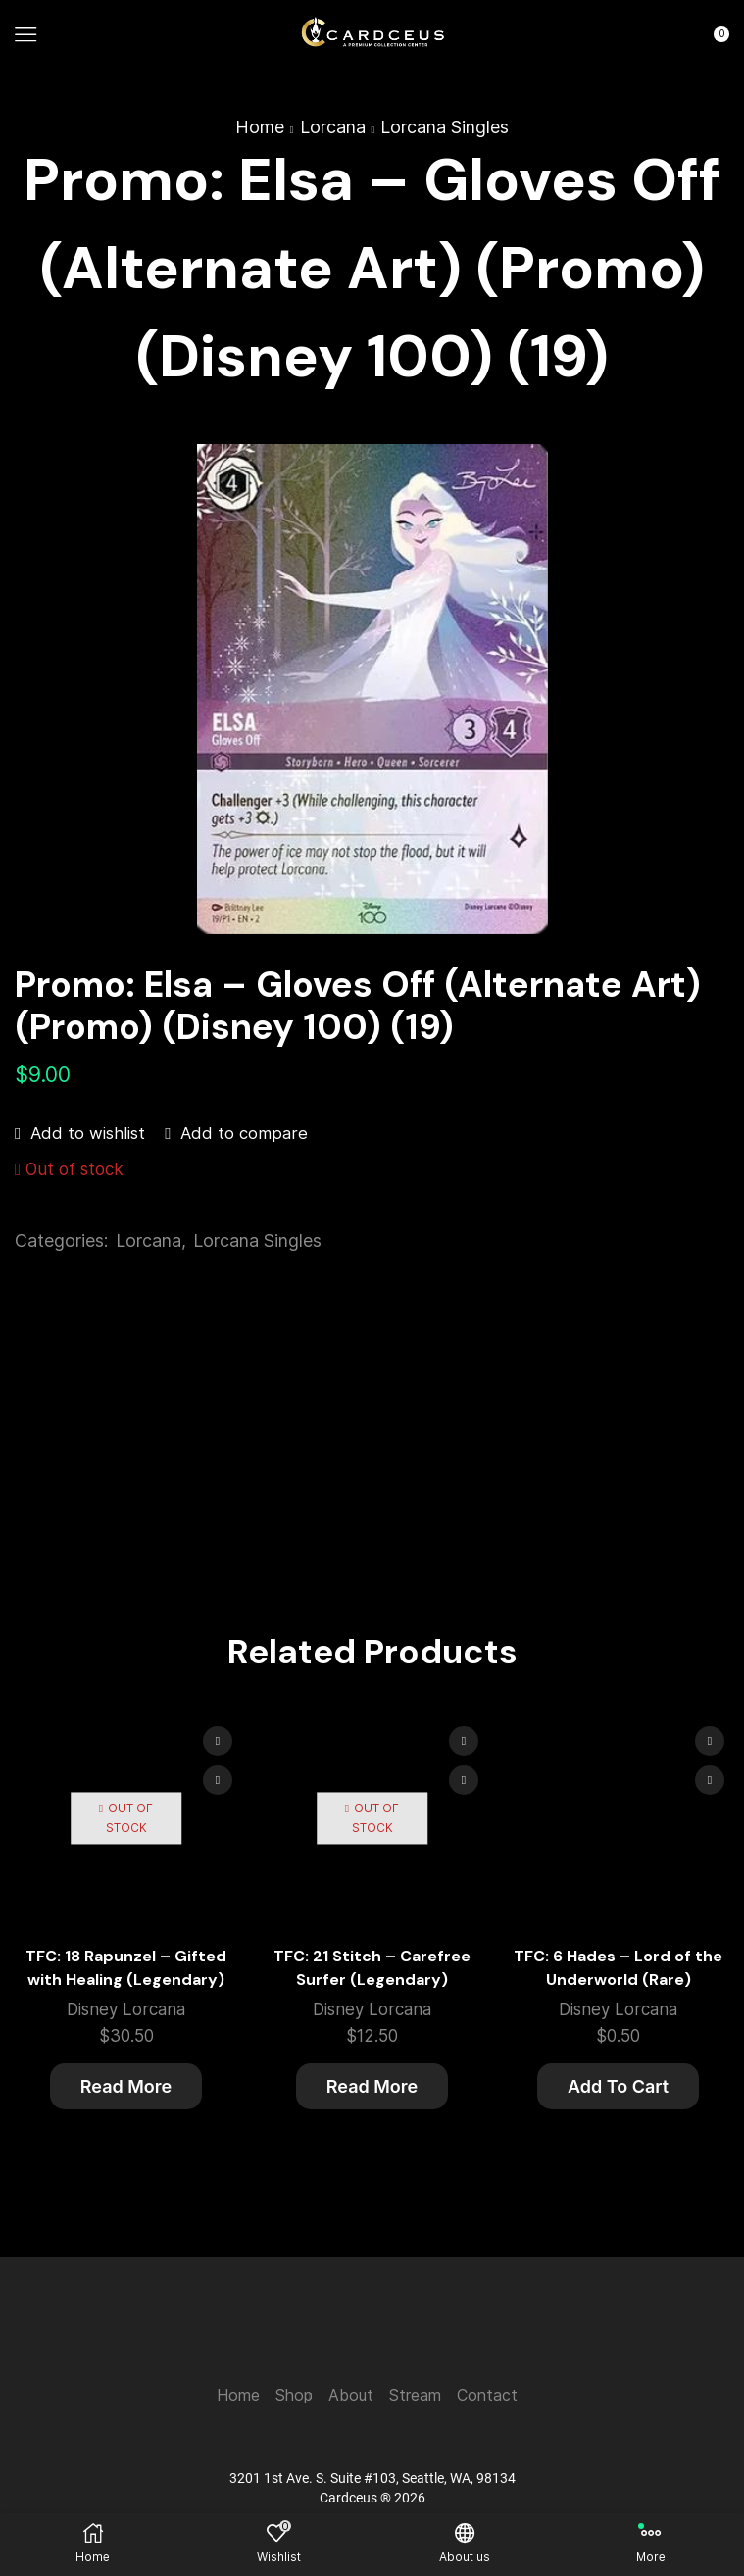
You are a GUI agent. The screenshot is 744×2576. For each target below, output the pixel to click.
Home (259, 127)
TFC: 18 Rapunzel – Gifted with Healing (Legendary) (125, 1968)
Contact (487, 2395)
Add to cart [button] (618, 2086)
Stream (415, 2395)
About (350, 2395)
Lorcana (333, 127)
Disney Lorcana (126, 2009)
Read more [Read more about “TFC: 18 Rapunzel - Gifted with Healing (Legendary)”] (126, 2086)
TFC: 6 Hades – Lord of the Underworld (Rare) (618, 1968)
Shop (294, 2395)
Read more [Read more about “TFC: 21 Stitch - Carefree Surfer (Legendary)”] (372, 2086)
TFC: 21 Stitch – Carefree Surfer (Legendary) (372, 1968)
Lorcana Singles (444, 127)
